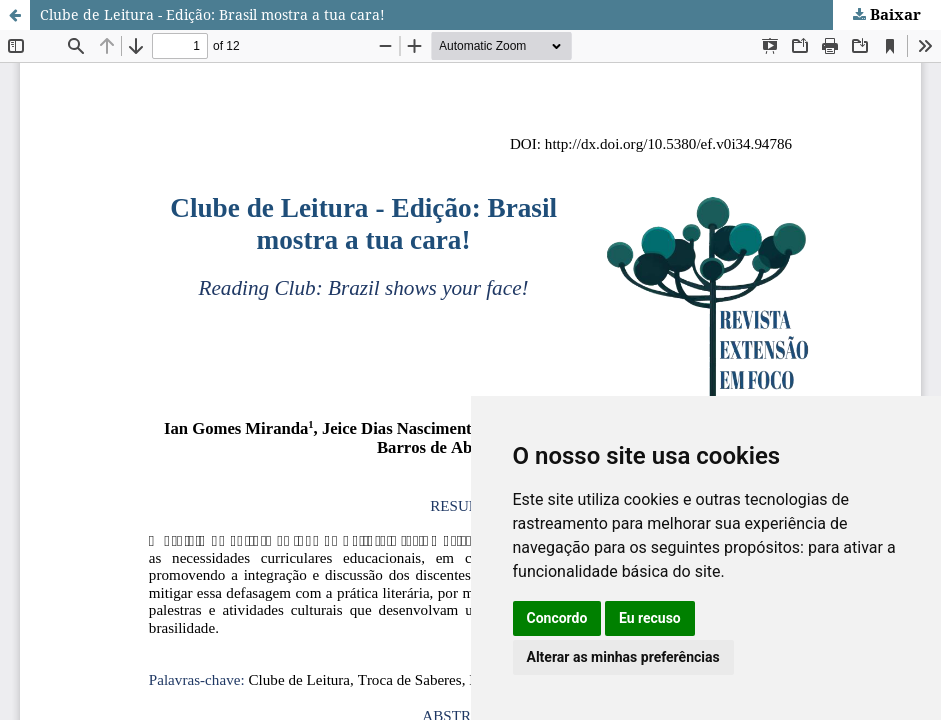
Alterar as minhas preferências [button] (623, 657)
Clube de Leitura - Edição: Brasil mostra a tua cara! (212, 14)
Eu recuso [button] (650, 618)
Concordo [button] (557, 618)
